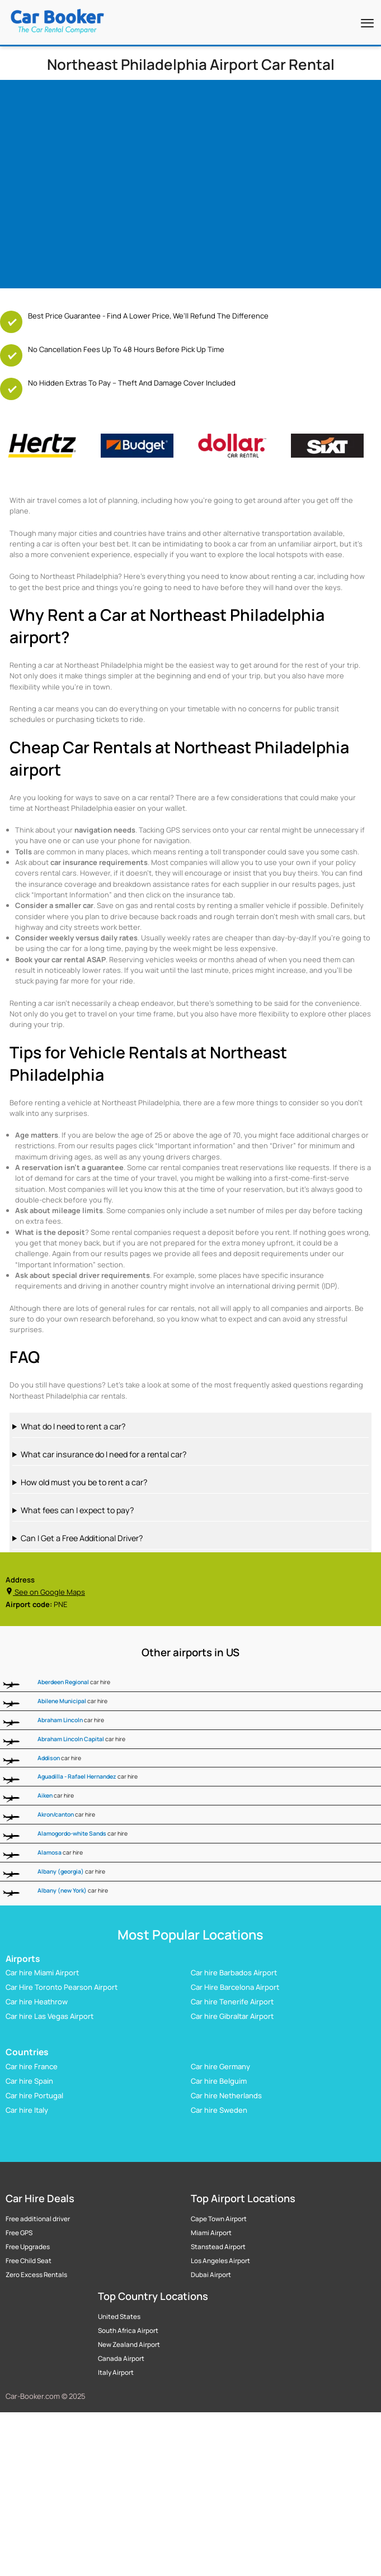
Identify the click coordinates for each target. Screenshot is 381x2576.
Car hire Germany (220, 2066)
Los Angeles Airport (220, 2260)
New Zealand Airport (129, 2344)
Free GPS (19, 2232)
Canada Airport (121, 2358)
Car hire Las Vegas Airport (49, 2016)
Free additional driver (38, 2218)
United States (119, 2316)
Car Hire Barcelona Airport (235, 1987)
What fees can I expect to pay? (77, 1510)
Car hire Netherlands (226, 2095)
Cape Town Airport (219, 2218)
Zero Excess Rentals (36, 2274)
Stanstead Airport (218, 2246)
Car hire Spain (29, 2081)
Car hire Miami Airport (42, 1972)
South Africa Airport (128, 2330)
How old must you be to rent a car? (84, 1482)
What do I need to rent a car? (73, 1426)
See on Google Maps (45, 1592)
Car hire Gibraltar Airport (232, 2016)
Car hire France (32, 2066)
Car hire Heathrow (37, 2002)
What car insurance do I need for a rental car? (103, 1454)
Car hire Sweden (219, 2110)
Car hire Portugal (34, 2095)
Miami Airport (211, 2232)
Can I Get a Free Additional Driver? (82, 1538)
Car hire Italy (27, 2110)
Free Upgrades (28, 2246)
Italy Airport (116, 2372)
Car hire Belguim (219, 2081)
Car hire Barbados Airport (234, 1972)
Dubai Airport (211, 2274)
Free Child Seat (28, 2260)
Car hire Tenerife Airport (232, 2002)
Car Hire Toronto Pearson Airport (61, 1987)
